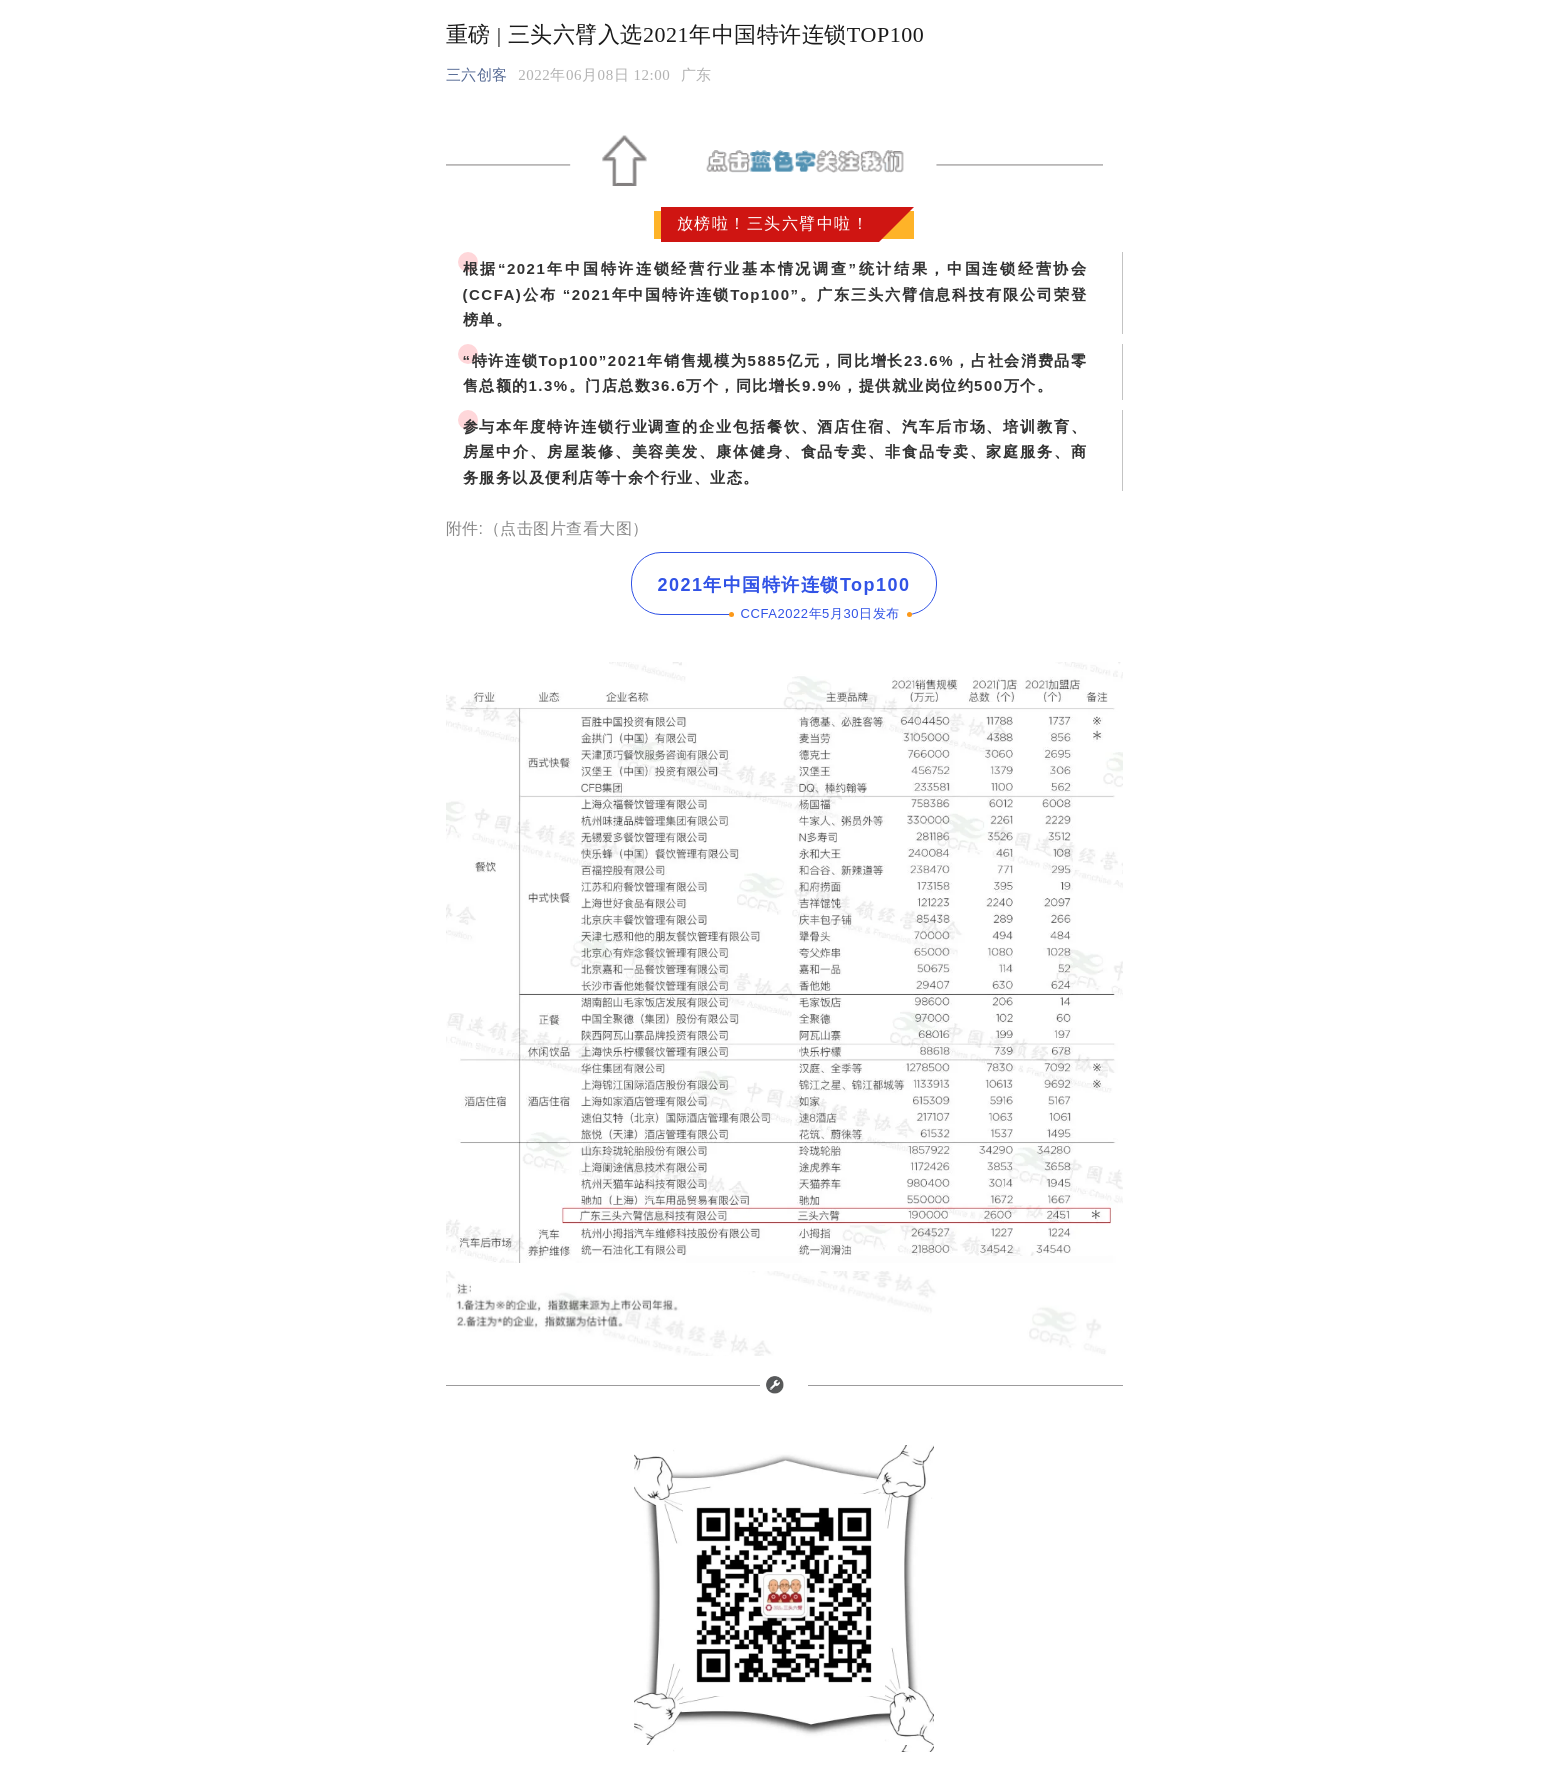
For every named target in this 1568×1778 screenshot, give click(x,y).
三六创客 (477, 75)
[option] (696, 75)
